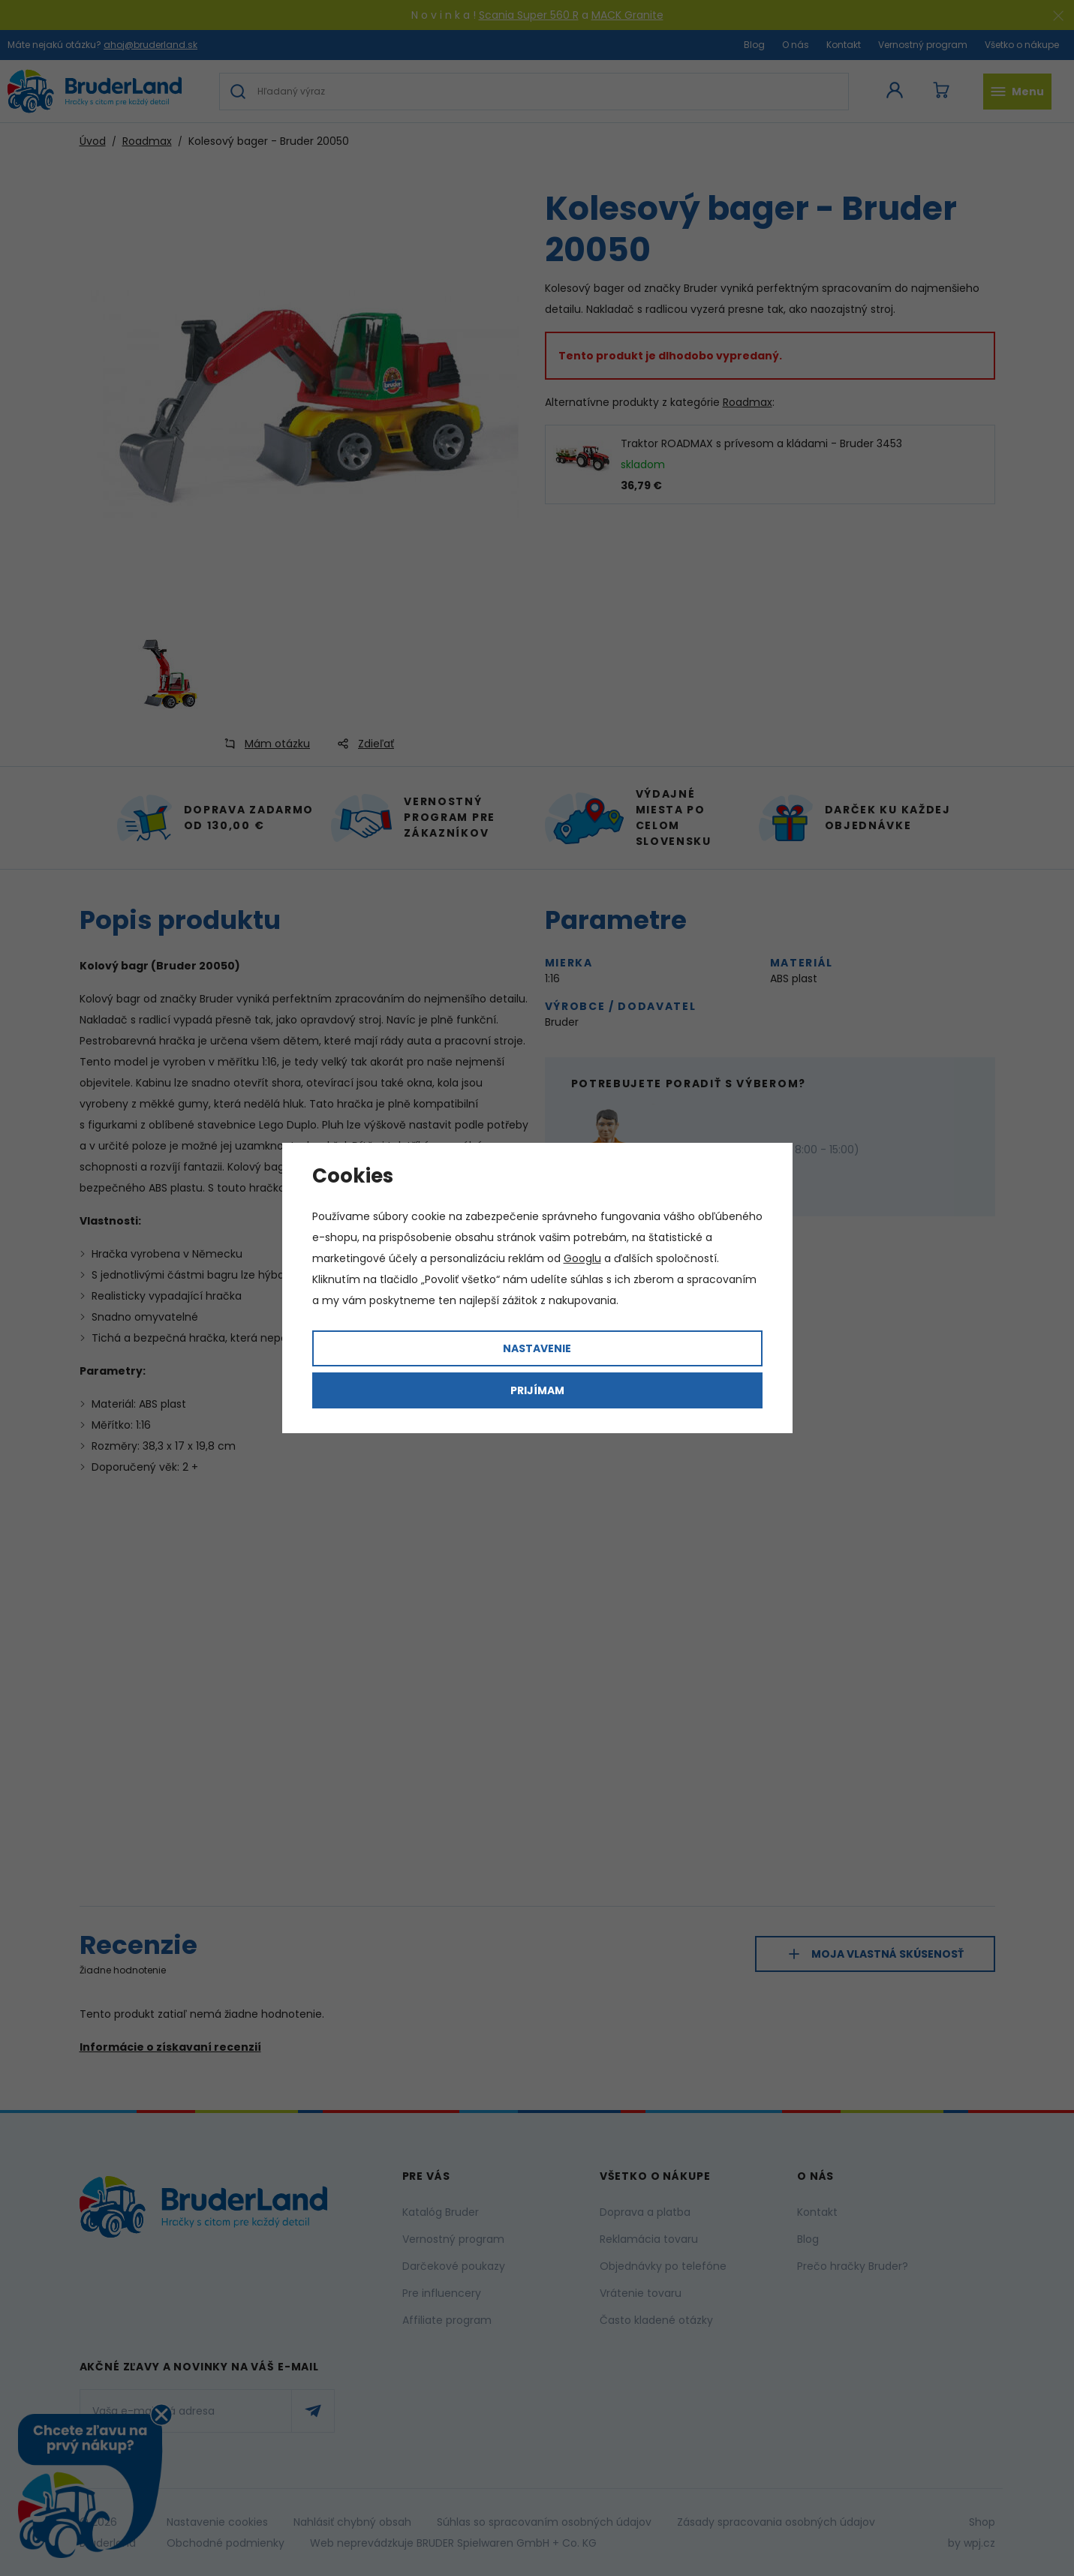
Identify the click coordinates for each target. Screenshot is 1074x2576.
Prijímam (537, 1390)
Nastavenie (537, 1348)
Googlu (582, 1258)
